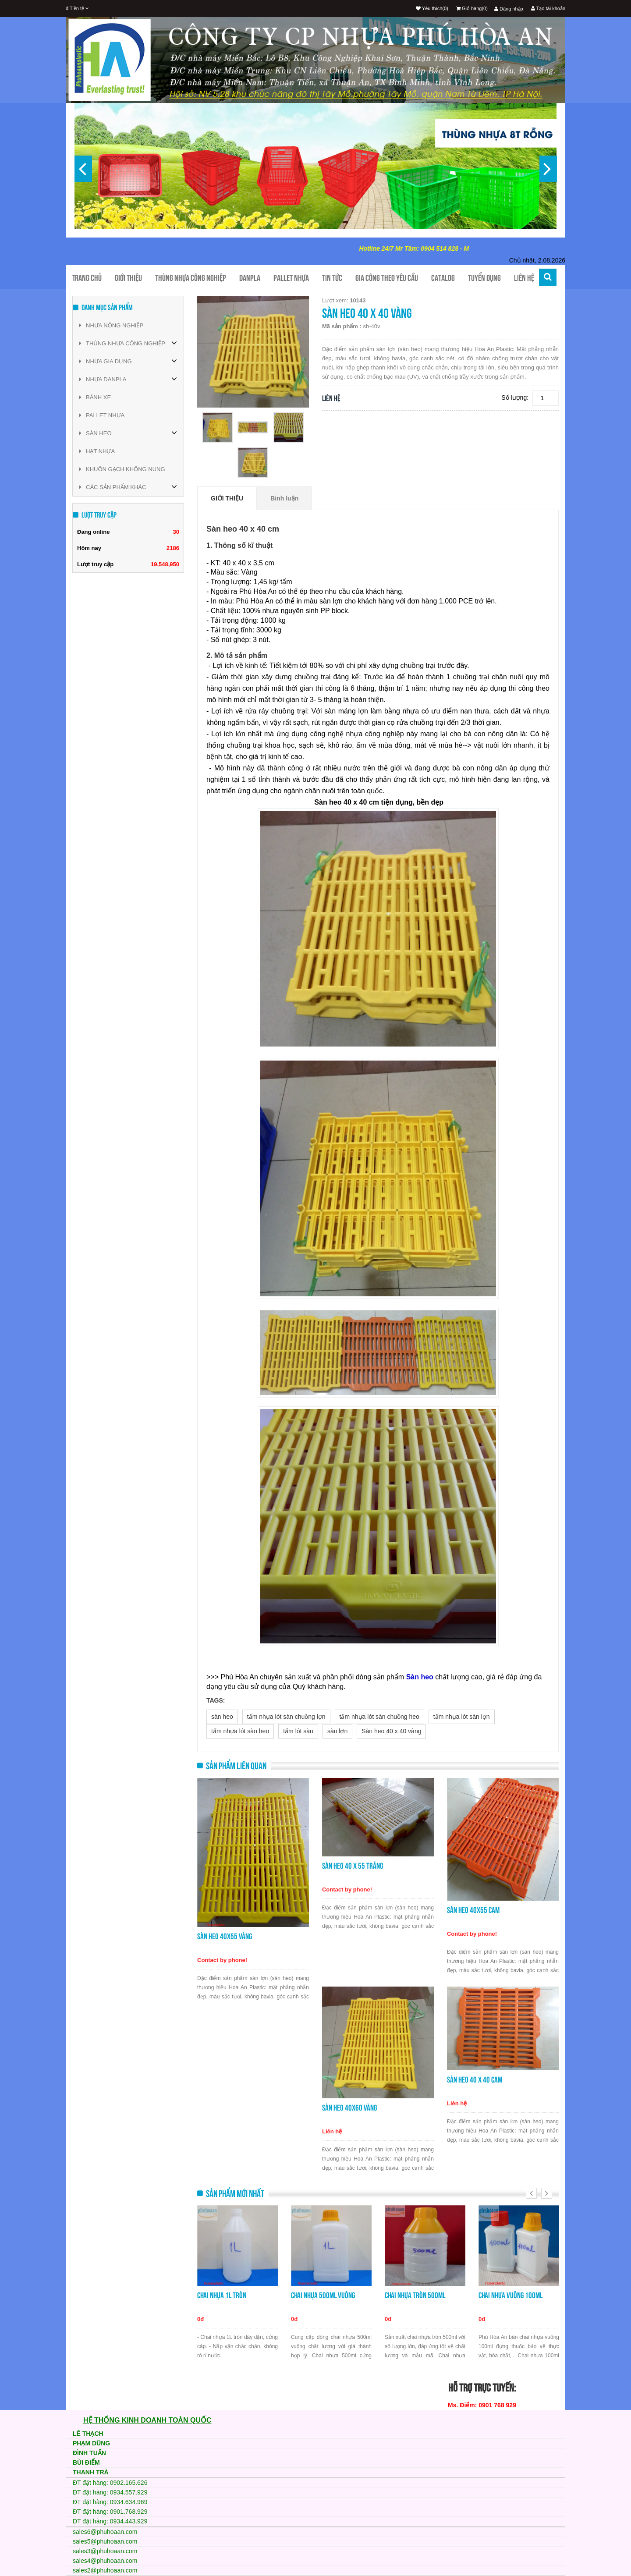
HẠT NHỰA (97, 451)
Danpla (249, 278)
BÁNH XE (95, 397)
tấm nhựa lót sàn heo (240, 1731)
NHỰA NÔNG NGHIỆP (111, 325)
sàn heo (222, 1716)
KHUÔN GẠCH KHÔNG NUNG (122, 469)
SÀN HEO (95, 433)
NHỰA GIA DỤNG (105, 361)
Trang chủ (87, 278)
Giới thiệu (128, 278)
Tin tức (332, 278)
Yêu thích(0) (432, 8)
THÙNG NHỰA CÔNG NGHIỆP (122, 343)
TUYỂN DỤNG (484, 278)
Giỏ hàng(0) (472, 8)
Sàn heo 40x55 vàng (224, 1936)
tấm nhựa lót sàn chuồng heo (379, 1716)
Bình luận (284, 498)
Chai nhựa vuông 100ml (510, 2295)
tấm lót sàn (298, 1731)
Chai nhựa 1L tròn (221, 2295)
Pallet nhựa (291, 278)
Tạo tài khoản (548, 8)
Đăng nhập (508, 8)
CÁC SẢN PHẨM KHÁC (112, 487)
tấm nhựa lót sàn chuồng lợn (286, 1716)
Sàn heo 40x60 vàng (349, 2108)
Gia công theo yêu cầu (386, 278)
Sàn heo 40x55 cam (473, 1910)
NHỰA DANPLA (102, 379)
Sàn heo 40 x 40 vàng (391, 1731)
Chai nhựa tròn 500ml (415, 2295)
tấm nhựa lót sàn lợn (461, 1716)
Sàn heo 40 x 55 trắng (352, 1866)
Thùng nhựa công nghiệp (190, 278)
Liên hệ (524, 278)
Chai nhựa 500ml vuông (323, 2295)
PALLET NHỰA (101, 415)
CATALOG (443, 278)
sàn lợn (337, 1731)
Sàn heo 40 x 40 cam (474, 2080)
